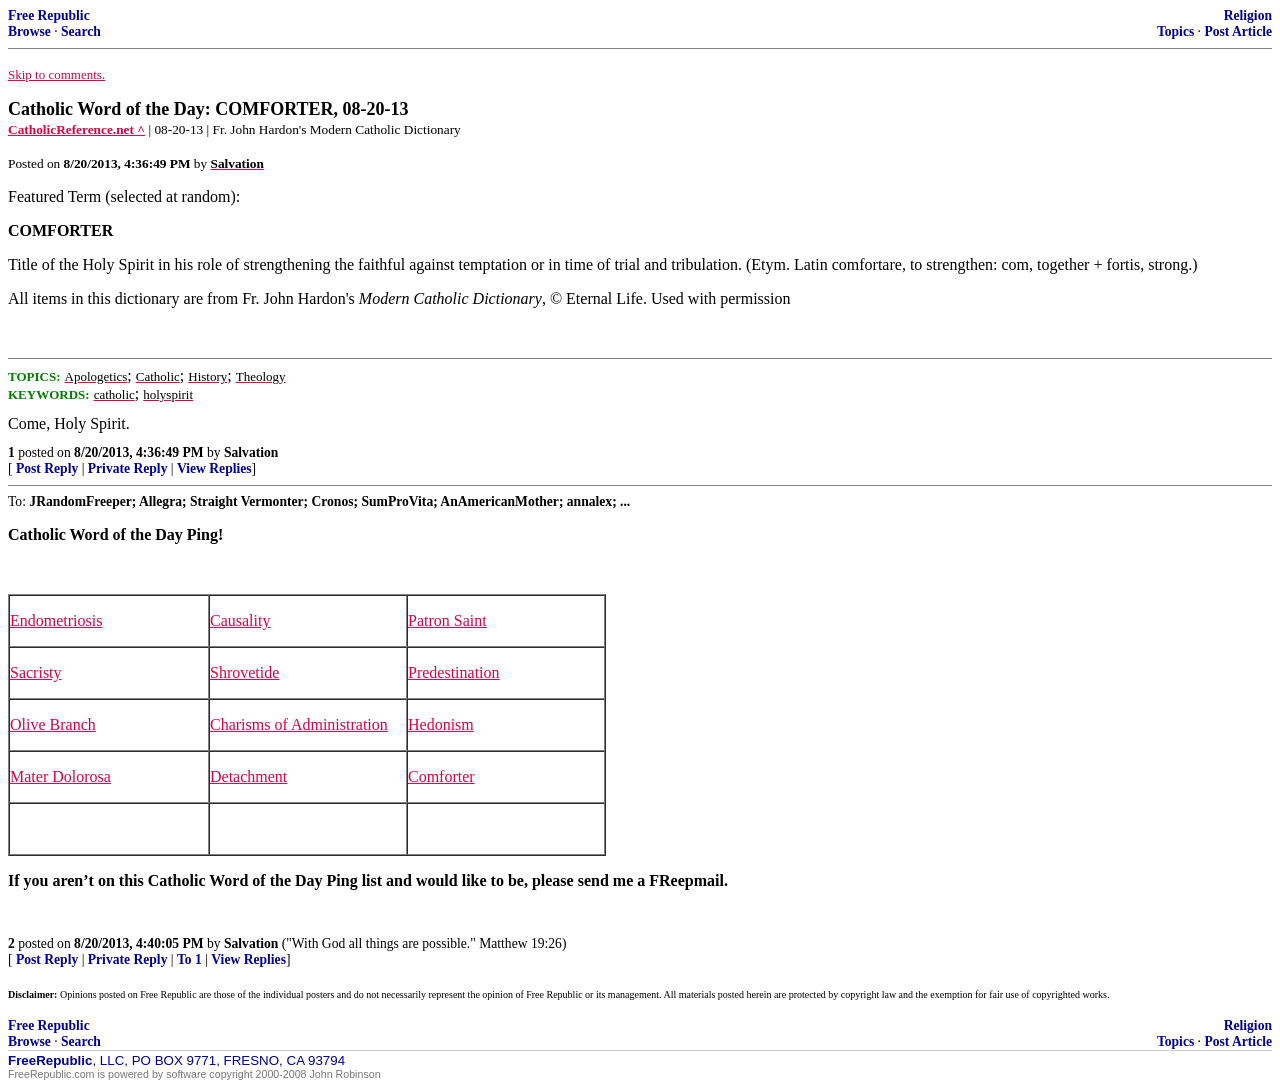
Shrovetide (244, 672)
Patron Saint (447, 620)
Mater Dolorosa (60, 776)
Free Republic (49, 15)
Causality (240, 620)
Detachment (248, 776)
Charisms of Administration (299, 724)
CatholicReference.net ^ (76, 129)
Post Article (1238, 31)
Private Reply (128, 468)
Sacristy (36, 672)
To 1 (189, 959)
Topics (1175, 31)
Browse (29, 31)
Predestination (454, 672)
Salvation (251, 452)
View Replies (214, 468)
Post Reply (47, 468)
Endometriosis (56, 620)
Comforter (441, 776)
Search (81, 31)
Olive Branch (53, 724)
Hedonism (441, 724)
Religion (1248, 15)
